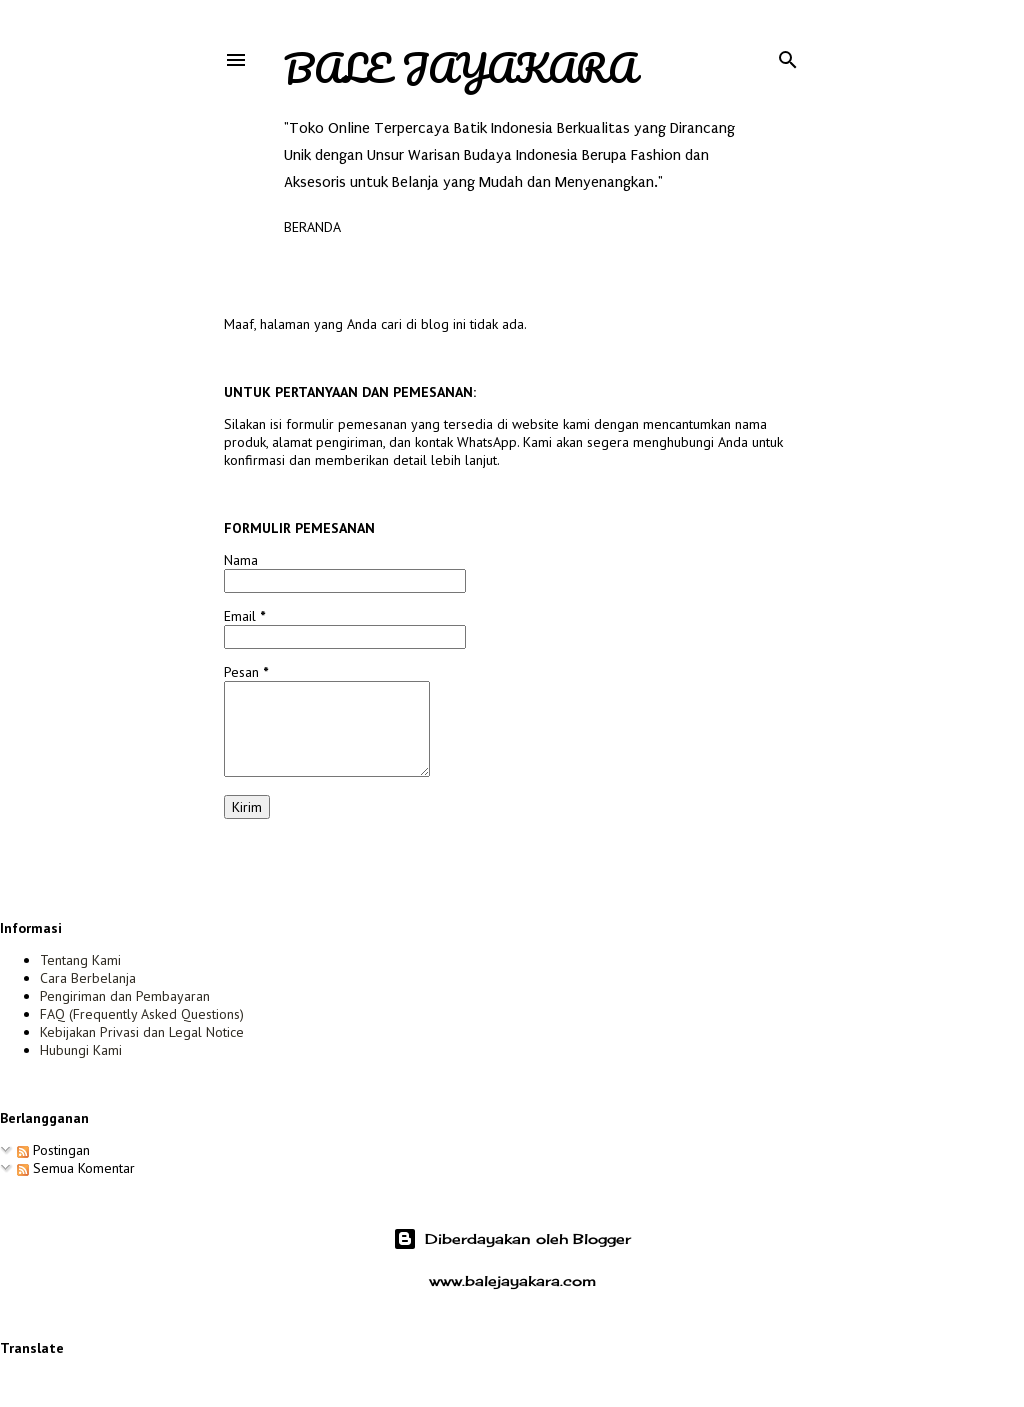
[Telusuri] (788, 55)
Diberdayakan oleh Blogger (512, 1239)
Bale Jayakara (460, 67)
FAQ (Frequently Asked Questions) (142, 1014)
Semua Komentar (76, 1168)
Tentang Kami (80, 960)
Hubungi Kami (81, 1050)
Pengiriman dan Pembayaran (125, 996)
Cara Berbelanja (88, 978)
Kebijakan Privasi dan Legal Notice (142, 1032)
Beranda (312, 227)
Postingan (53, 1150)
